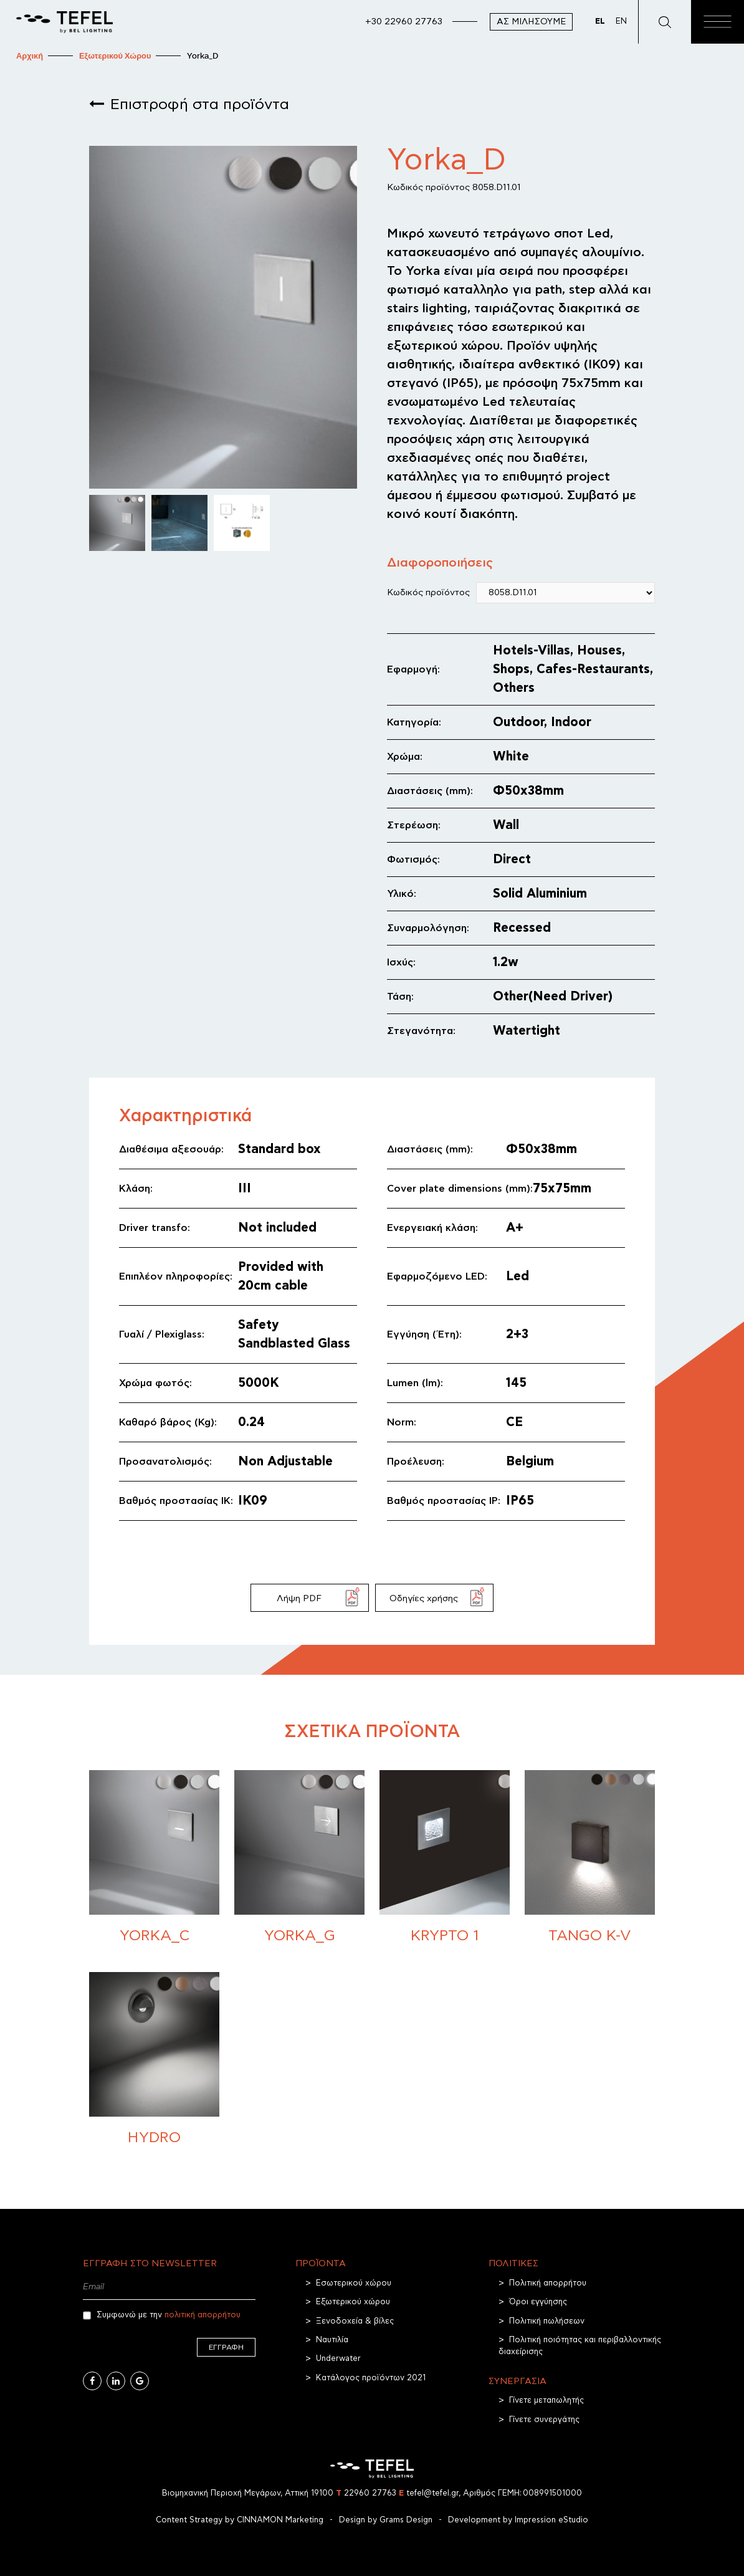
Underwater (338, 2359)
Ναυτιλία (332, 2340)
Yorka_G (299, 1935)
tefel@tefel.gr (429, 2493)
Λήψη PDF (299, 1598)
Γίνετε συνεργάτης (544, 2420)
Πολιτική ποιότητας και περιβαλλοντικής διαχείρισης (579, 2346)
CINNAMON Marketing (280, 2520)
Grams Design (405, 2520)
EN (621, 21)
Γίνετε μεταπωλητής (546, 2400)
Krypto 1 (445, 1935)
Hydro (154, 2137)
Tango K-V (589, 1935)
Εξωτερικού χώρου (353, 2302)
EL (600, 21)
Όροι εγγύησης (538, 2302)
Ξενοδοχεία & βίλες (355, 2321)
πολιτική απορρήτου (203, 2315)
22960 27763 (366, 2493)
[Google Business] (139, 2381)
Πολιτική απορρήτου (547, 2283)
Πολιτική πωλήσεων (546, 2321)
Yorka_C (154, 1935)
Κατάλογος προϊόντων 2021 (371, 2378)
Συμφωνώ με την (162, 2315)
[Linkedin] (116, 2381)
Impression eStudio (551, 2520)
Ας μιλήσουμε (531, 21)
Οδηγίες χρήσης (423, 1598)
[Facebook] (92, 2381)
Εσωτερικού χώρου (353, 2283)
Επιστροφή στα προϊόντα (199, 104)
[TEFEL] (64, 21)
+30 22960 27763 (403, 21)
